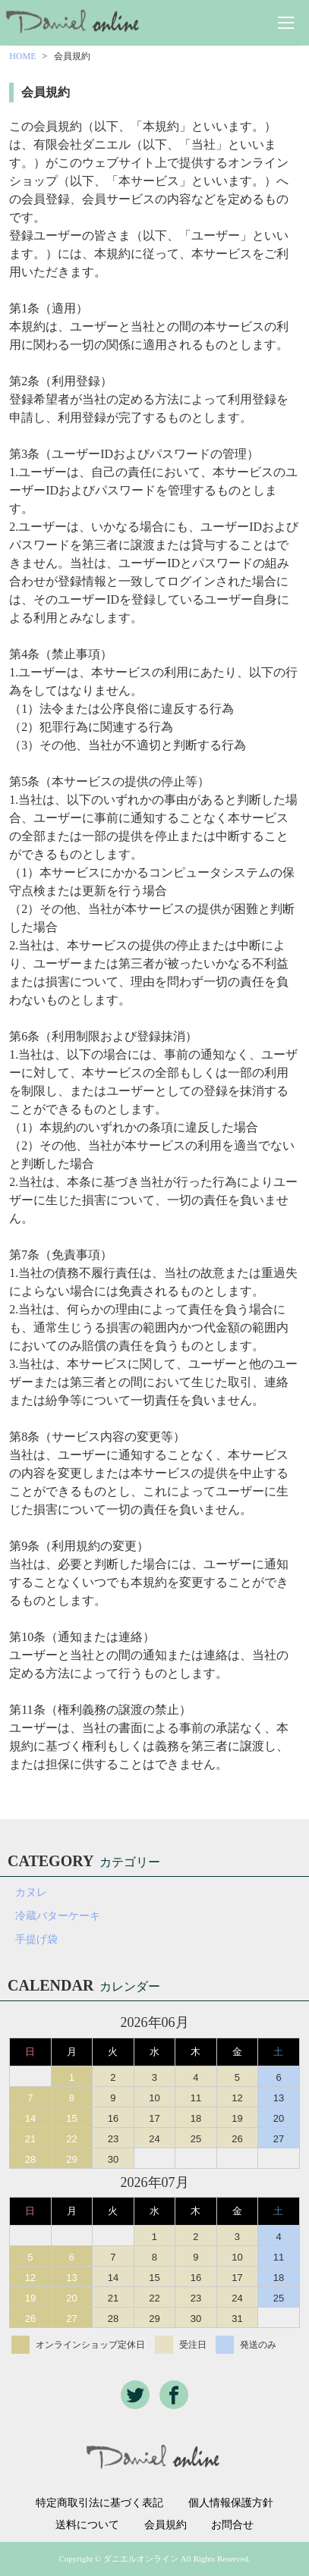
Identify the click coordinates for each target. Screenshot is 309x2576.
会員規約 (165, 2525)
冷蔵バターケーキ (57, 1916)
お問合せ (232, 2525)
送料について (87, 2525)
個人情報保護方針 (230, 2503)
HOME (22, 56)
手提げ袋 (36, 1939)
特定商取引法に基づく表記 (99, 2503)
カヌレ (31, 1892)
